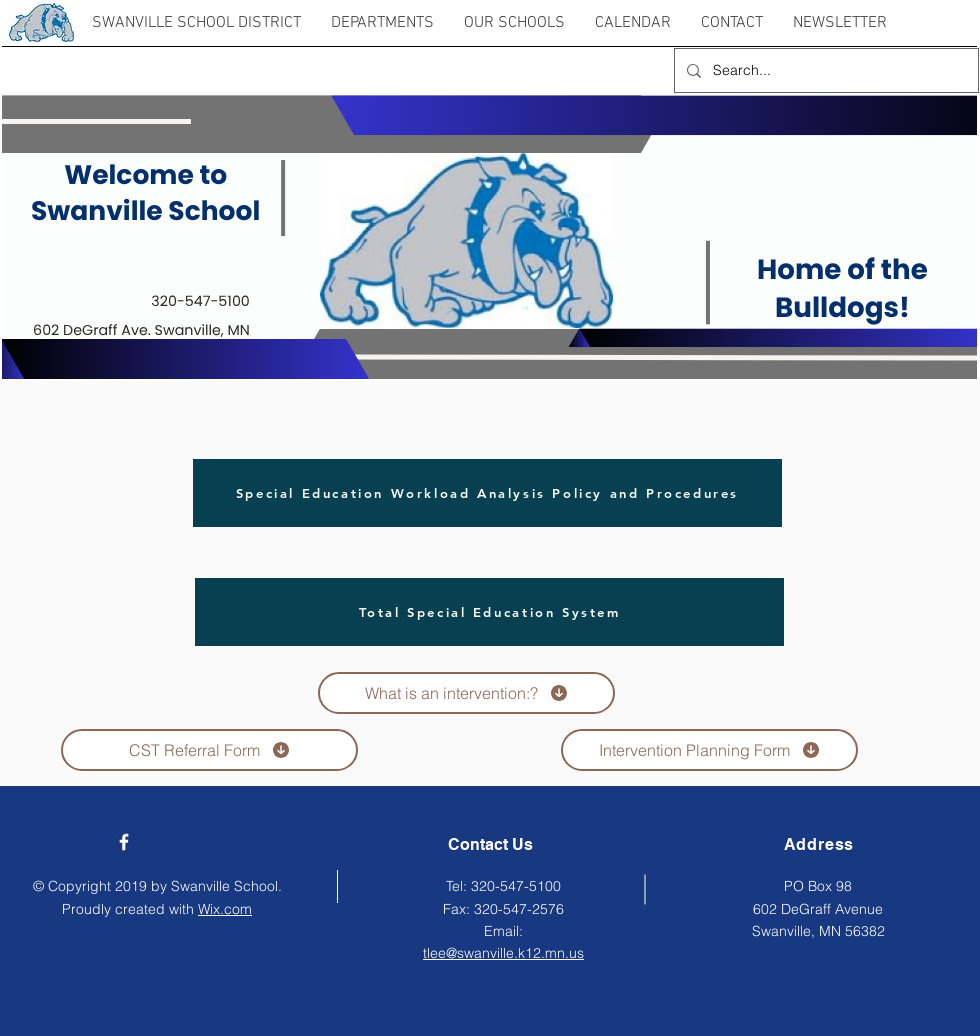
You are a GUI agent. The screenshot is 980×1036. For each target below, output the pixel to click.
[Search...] (824, 70)
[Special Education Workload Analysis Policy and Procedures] (487, 493)
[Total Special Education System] (489, 612)
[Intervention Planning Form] (709, 750)
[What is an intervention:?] (466, 693)
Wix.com (225, 909)
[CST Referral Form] (209, 750)
